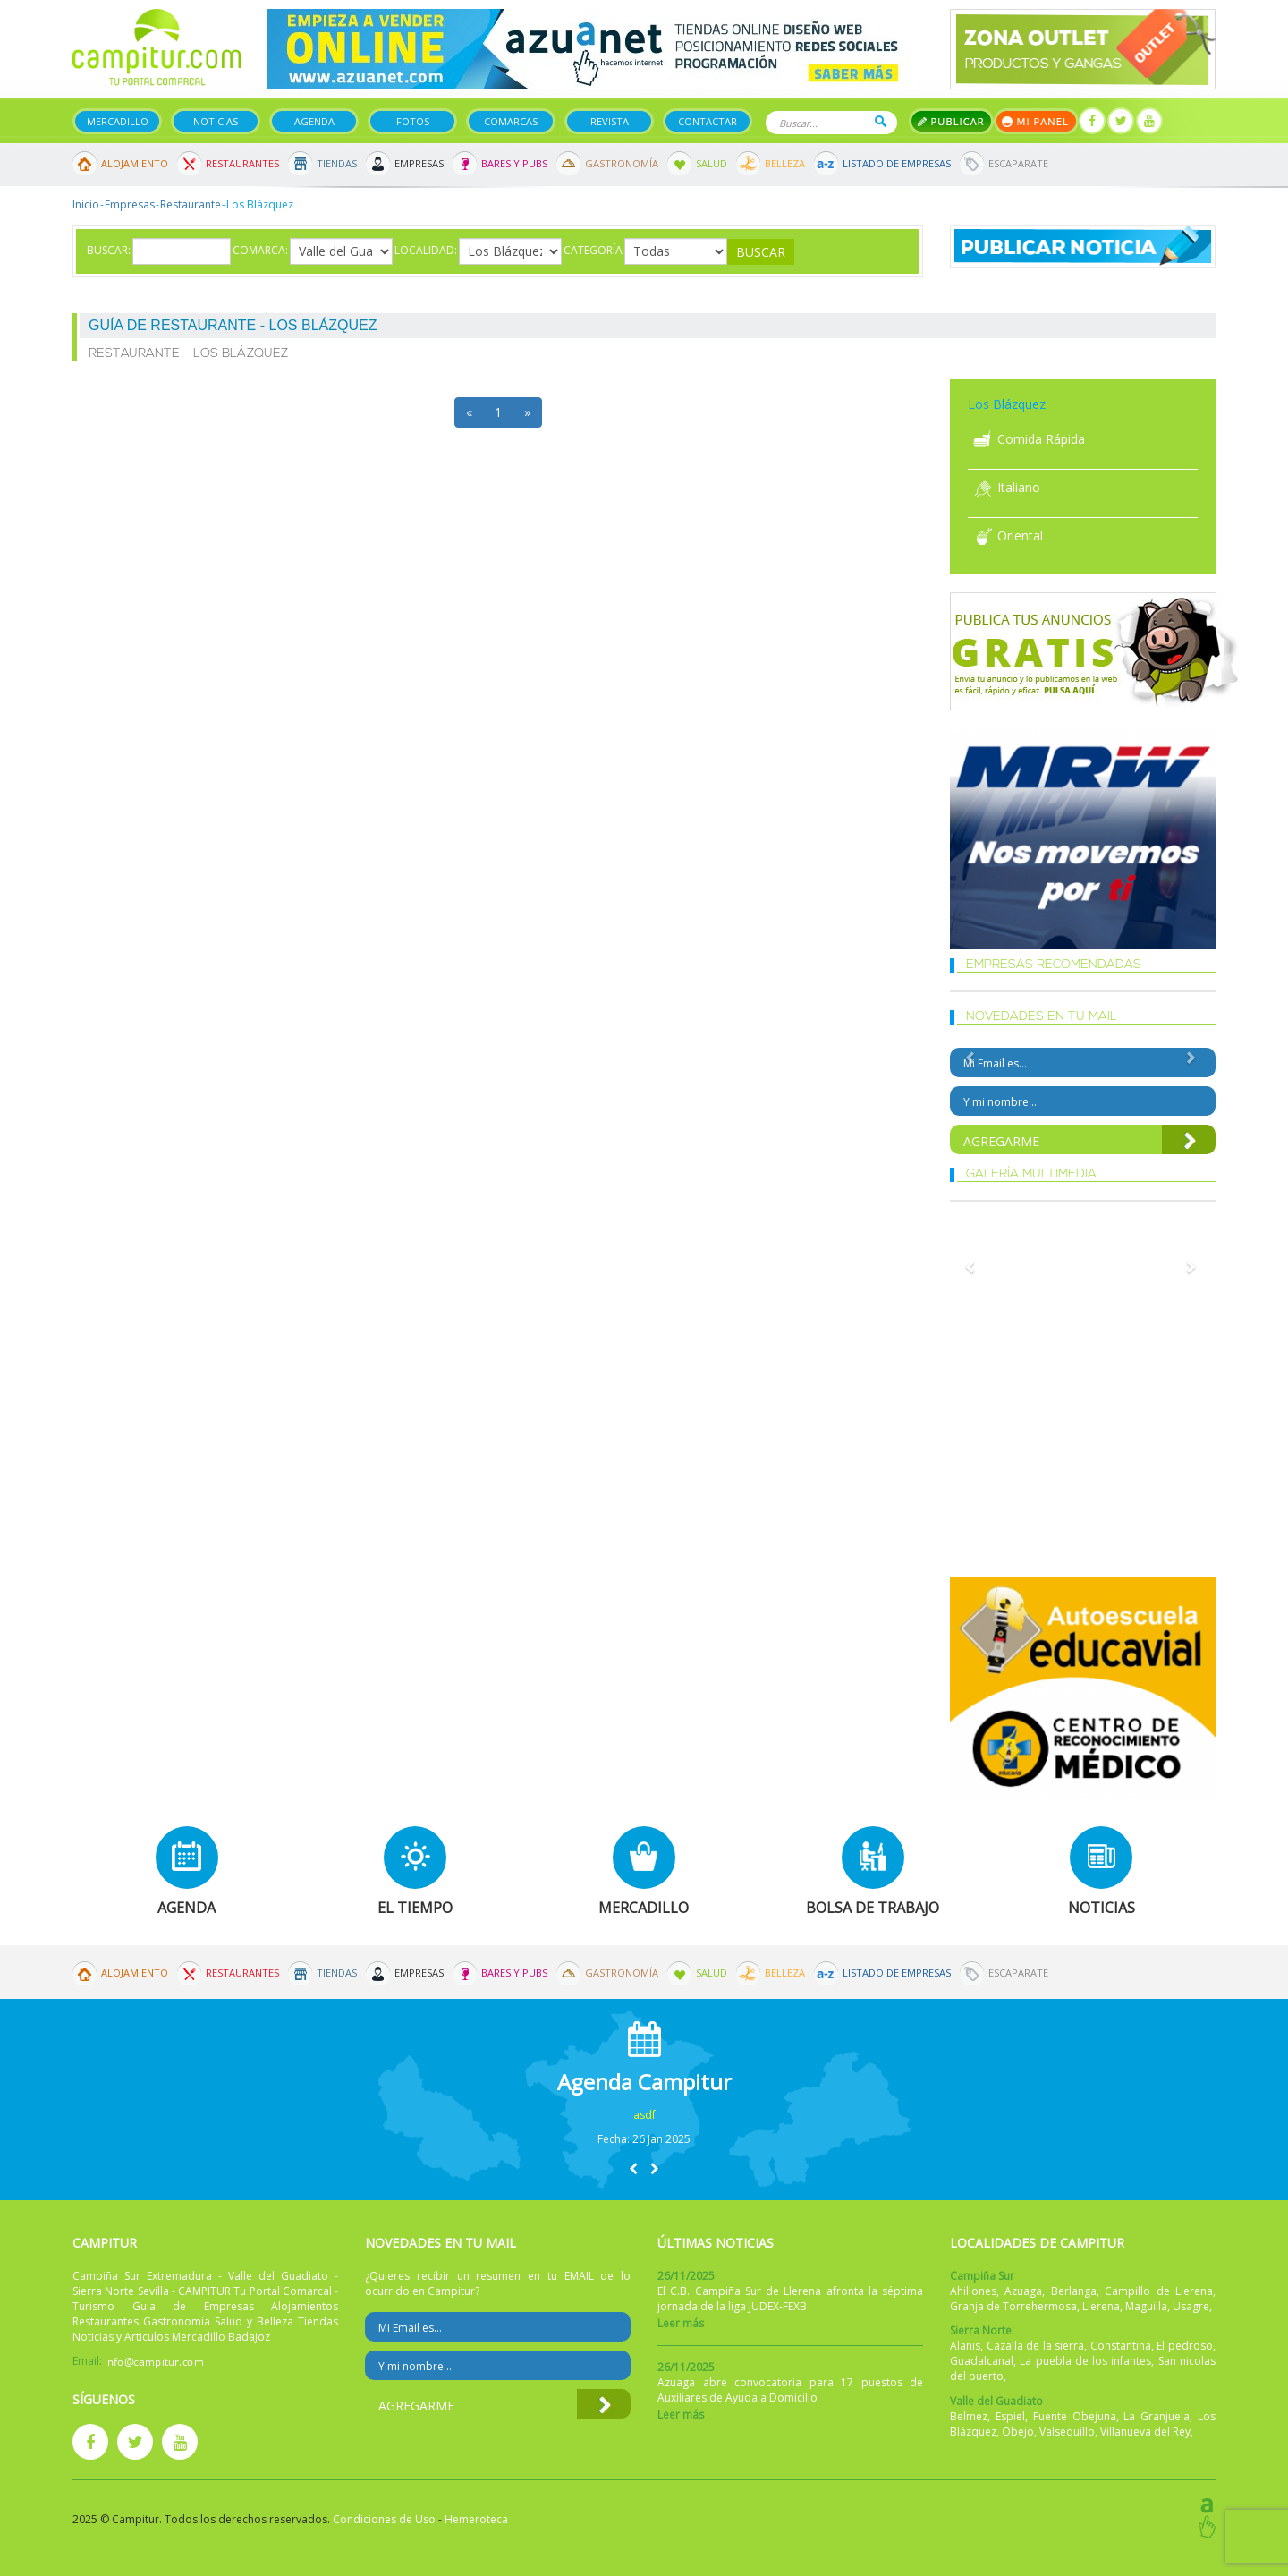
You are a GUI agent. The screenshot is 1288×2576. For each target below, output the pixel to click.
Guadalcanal (981, 2360)
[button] (633, 2168)
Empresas (419, 163)
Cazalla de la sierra (1036, 2345)
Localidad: (425, 250)
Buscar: (109, 250)
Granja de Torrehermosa (1013, 2306)
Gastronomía (621, 163)
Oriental (1005, 535)
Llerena (1101, 2306)
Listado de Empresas (897, 163)
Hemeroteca (476, 2519)
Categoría (593, 250)
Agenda (314, 121)
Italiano (1004, 487)
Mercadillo (117, 121)
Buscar (880, 121)
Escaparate (1018, 163)
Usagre (1191, 2306)
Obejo (1018, 2431)
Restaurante (190, 204)
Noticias (215, 121)
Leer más (680, 2323)
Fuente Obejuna (1074, 2416)
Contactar (707, 121)
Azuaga (1023, 2291)
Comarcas (511, 121)
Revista (609, 121)
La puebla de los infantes (1085, 2360)
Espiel (1010, 2416)
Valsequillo (1067, 2431)
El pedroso (1185, 2345)
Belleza (785, 163)
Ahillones (973, 2291)
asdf (644, 2114)
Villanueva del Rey (1145, 2431)
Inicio (85, 204)
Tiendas (337, 163)
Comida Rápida (1026, 438)
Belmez (968, 2416)
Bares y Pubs (514, 163)
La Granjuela (1156, 2416)
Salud (711, 163)
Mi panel (1036, 121)
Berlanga (1074, 2291)
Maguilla (1146, 2306)
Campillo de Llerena (1159, 2291)
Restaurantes (242, 163)
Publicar (951, 121)
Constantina (1120, 2345)
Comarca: (260, 250)
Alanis (965, 2345)
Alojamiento (134, 163)
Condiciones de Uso (384, 2519)
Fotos (412, 121)
